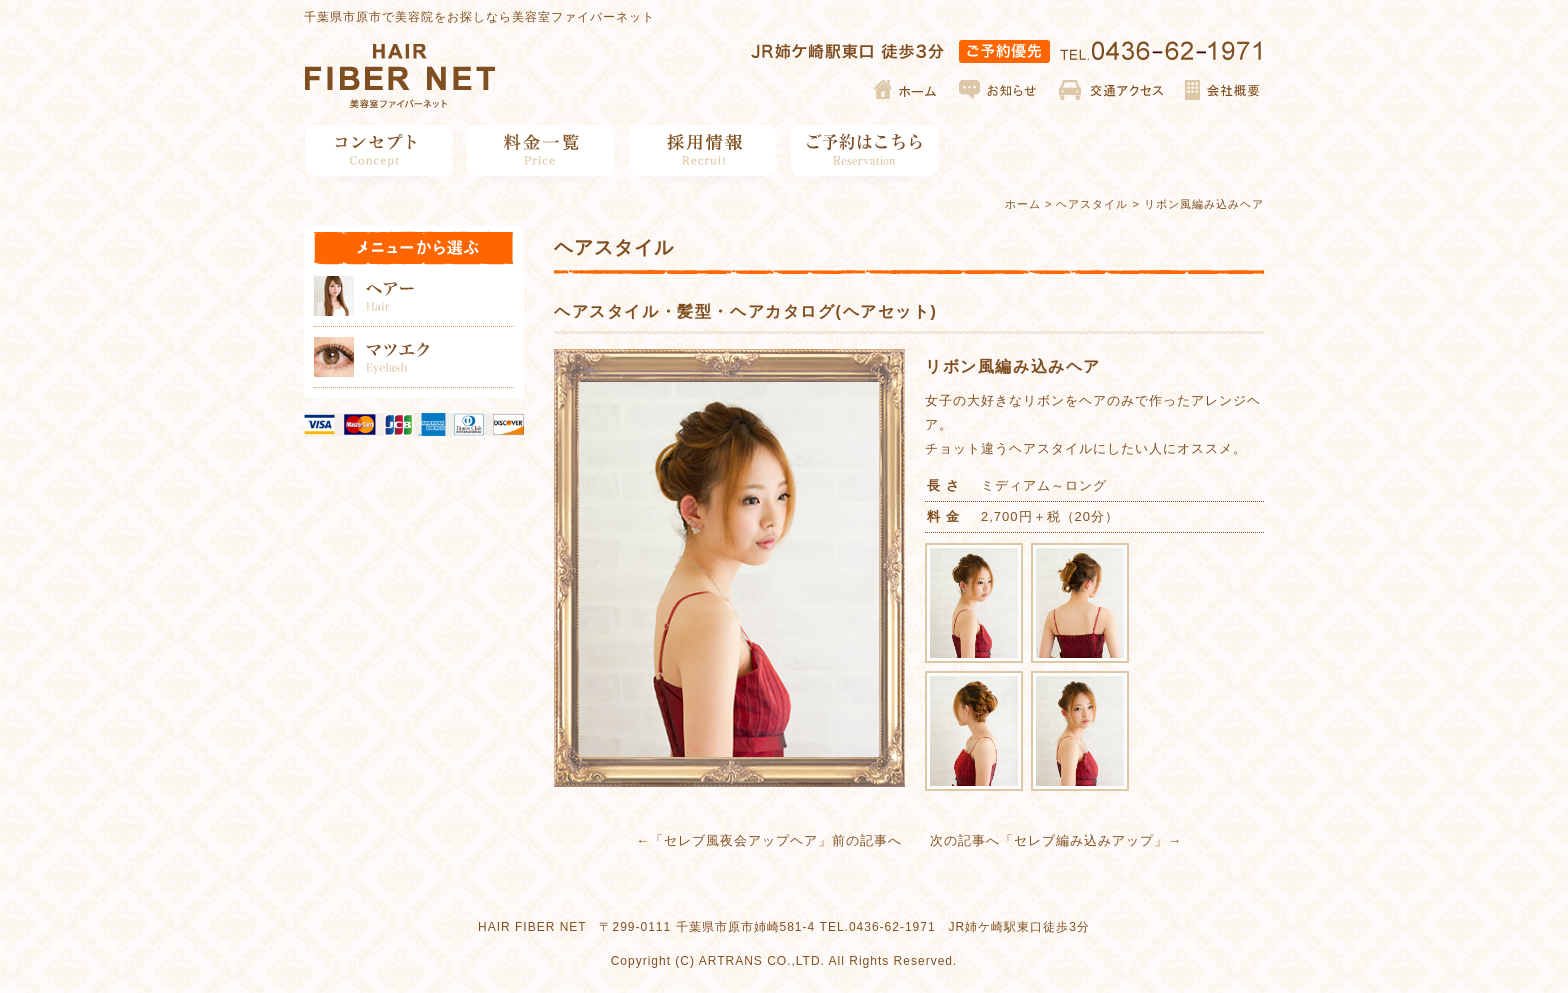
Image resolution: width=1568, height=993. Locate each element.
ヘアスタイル (1092, 204)
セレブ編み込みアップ (1084, 840)
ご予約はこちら (865, 150)
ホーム (906, 90)
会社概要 (1221, 90)
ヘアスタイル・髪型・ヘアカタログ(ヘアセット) (745, 311)
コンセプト (379, 150)
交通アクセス (1111, 90)
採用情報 (703, 150)
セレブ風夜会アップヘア (741, 840)
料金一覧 (541, 150)
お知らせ (999, 90)
